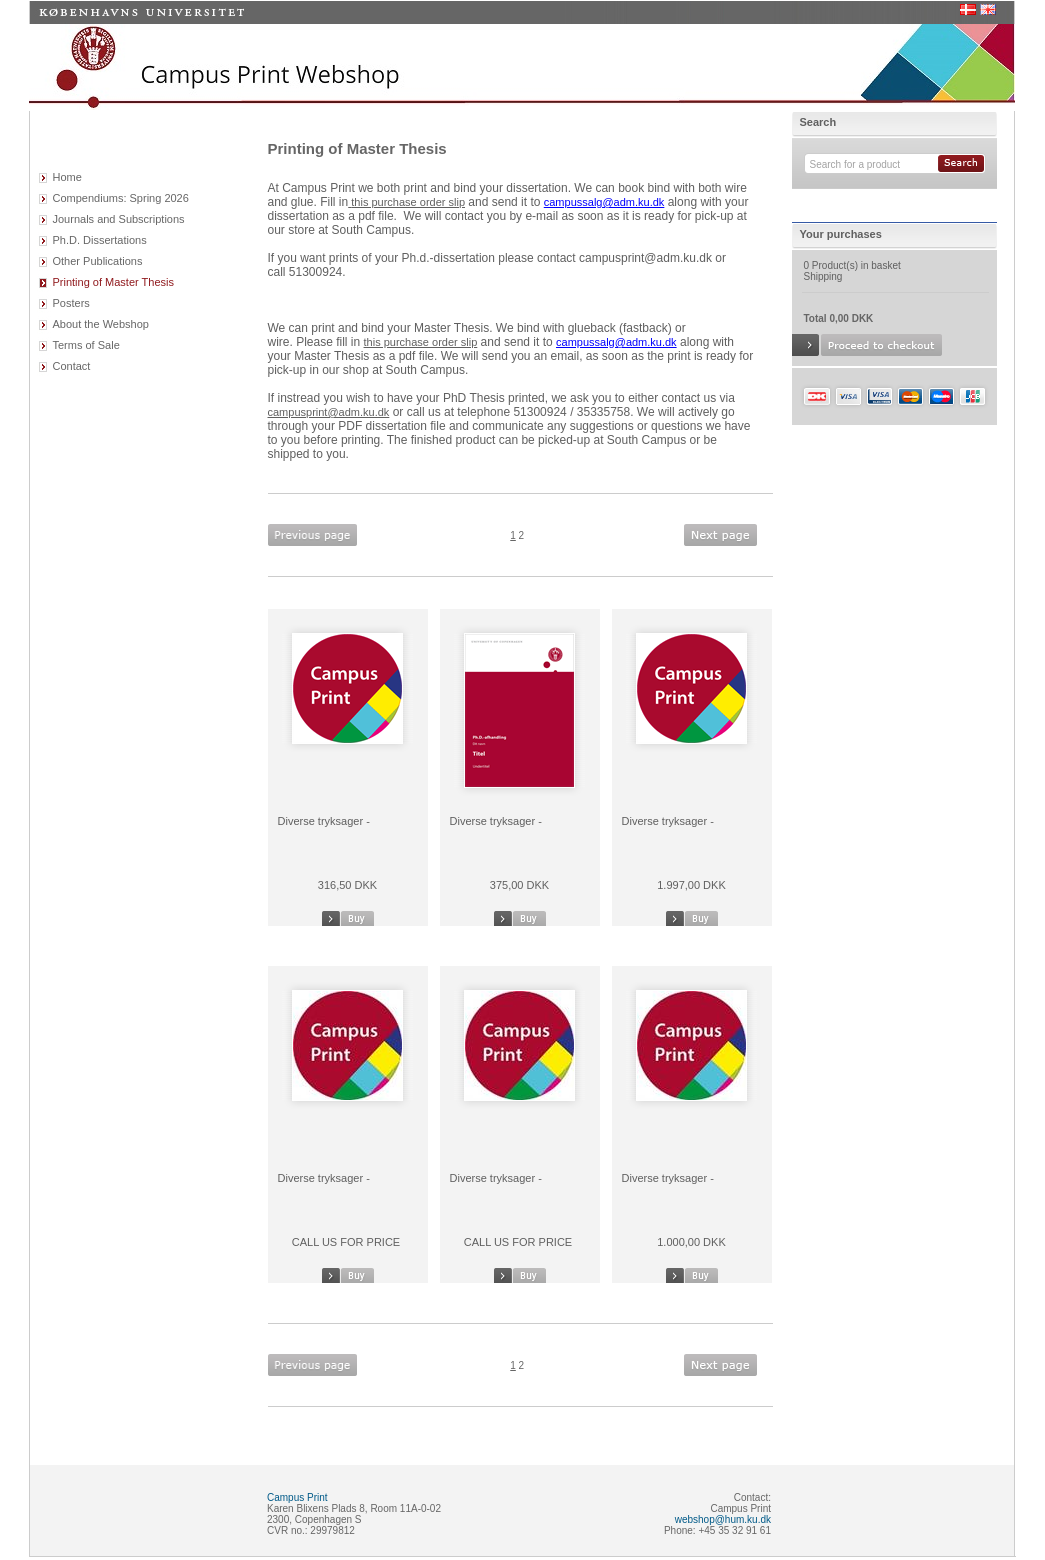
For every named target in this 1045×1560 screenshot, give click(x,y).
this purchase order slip (408, 202)
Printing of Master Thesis (113, 282)
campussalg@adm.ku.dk (604, 202)
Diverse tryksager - (324, 821)
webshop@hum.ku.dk (723, 1519)
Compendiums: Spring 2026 (121, 198)
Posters (71, 303)
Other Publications (98, 261)
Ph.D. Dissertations (100, 240)
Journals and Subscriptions (119, 219)
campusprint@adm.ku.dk (329, 412)
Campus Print (297, 1497)
